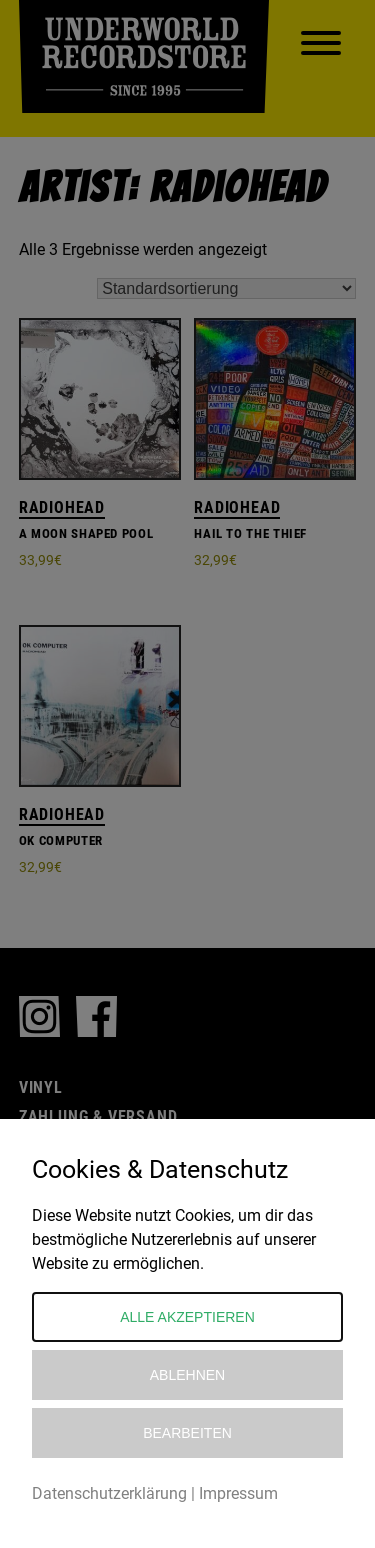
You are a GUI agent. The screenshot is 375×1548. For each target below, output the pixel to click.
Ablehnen (187, 1375)
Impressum (238, 1493)
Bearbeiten (187, 1433)
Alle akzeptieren (187, 1317)
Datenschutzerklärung (109, 1493)
